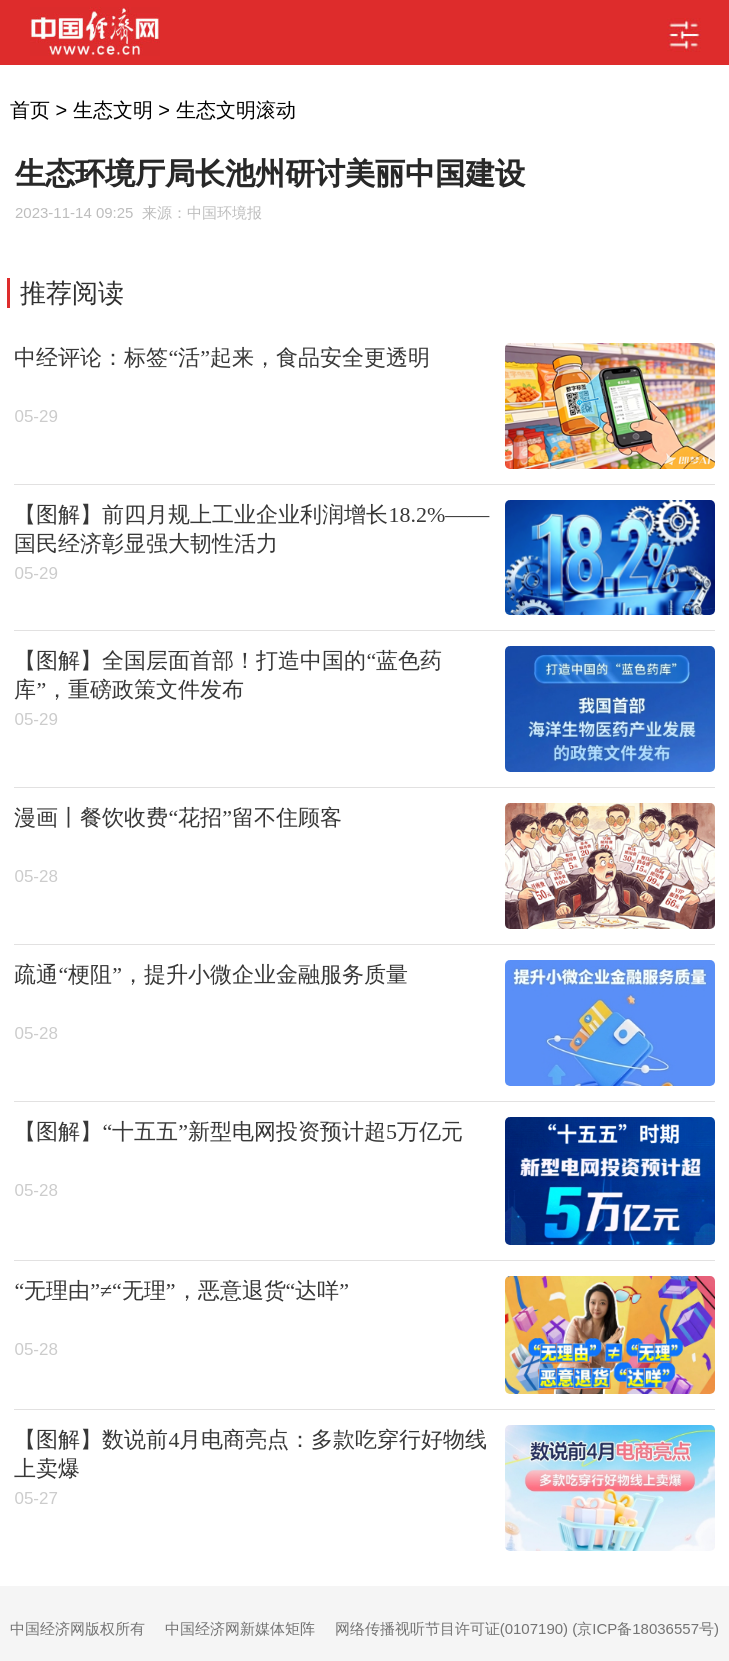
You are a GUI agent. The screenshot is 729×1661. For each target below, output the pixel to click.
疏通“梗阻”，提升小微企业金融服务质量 (211, 974)
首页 (30, 110)
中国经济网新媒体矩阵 (240, 1628)
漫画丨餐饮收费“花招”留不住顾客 (178, 817)
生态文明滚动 (236, 110)
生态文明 (113, 110)
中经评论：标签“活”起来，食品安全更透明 (222, 357)
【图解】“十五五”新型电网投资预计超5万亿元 (238, 1131)
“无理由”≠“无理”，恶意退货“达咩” (181, 1290)
